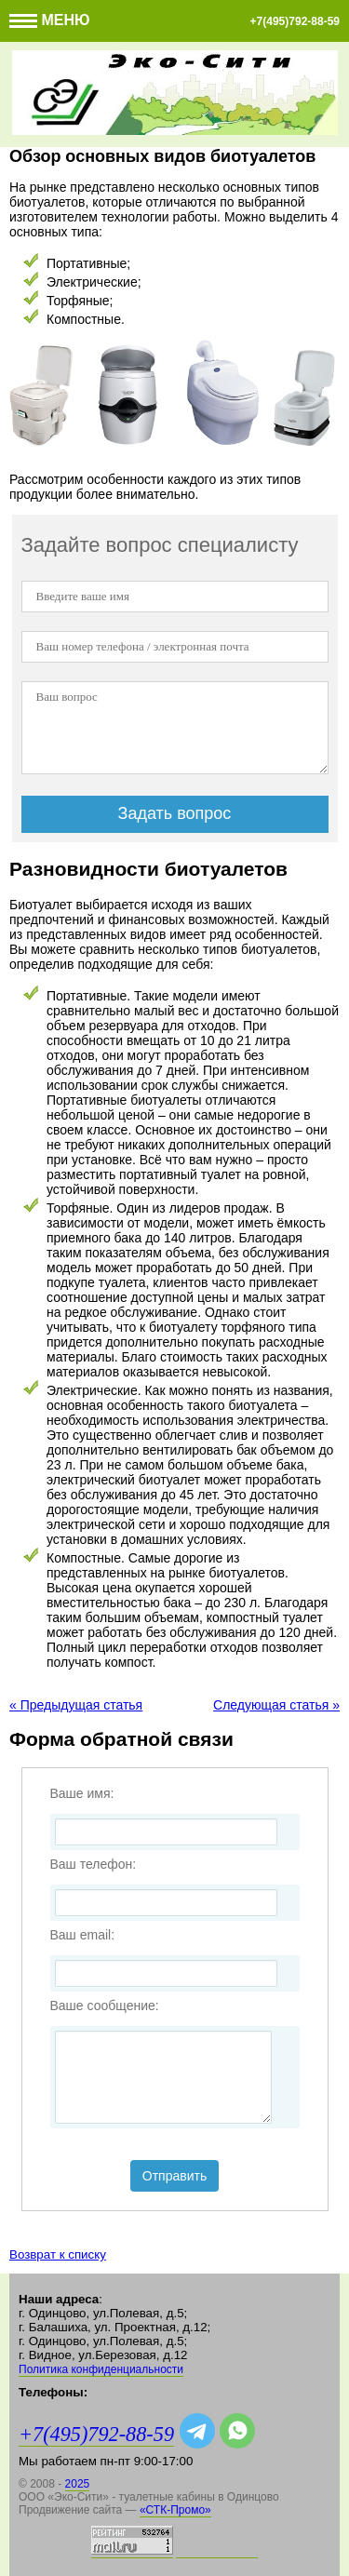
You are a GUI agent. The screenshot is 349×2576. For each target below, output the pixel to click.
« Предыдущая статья (75, 1704)
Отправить (174, 2175)
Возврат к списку (57, 2254)
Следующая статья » (276, 1704)
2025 (77, 2483)
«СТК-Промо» (175, 2509)
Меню (49, 20)
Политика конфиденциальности (101, 2369)
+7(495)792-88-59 (295, 21)
